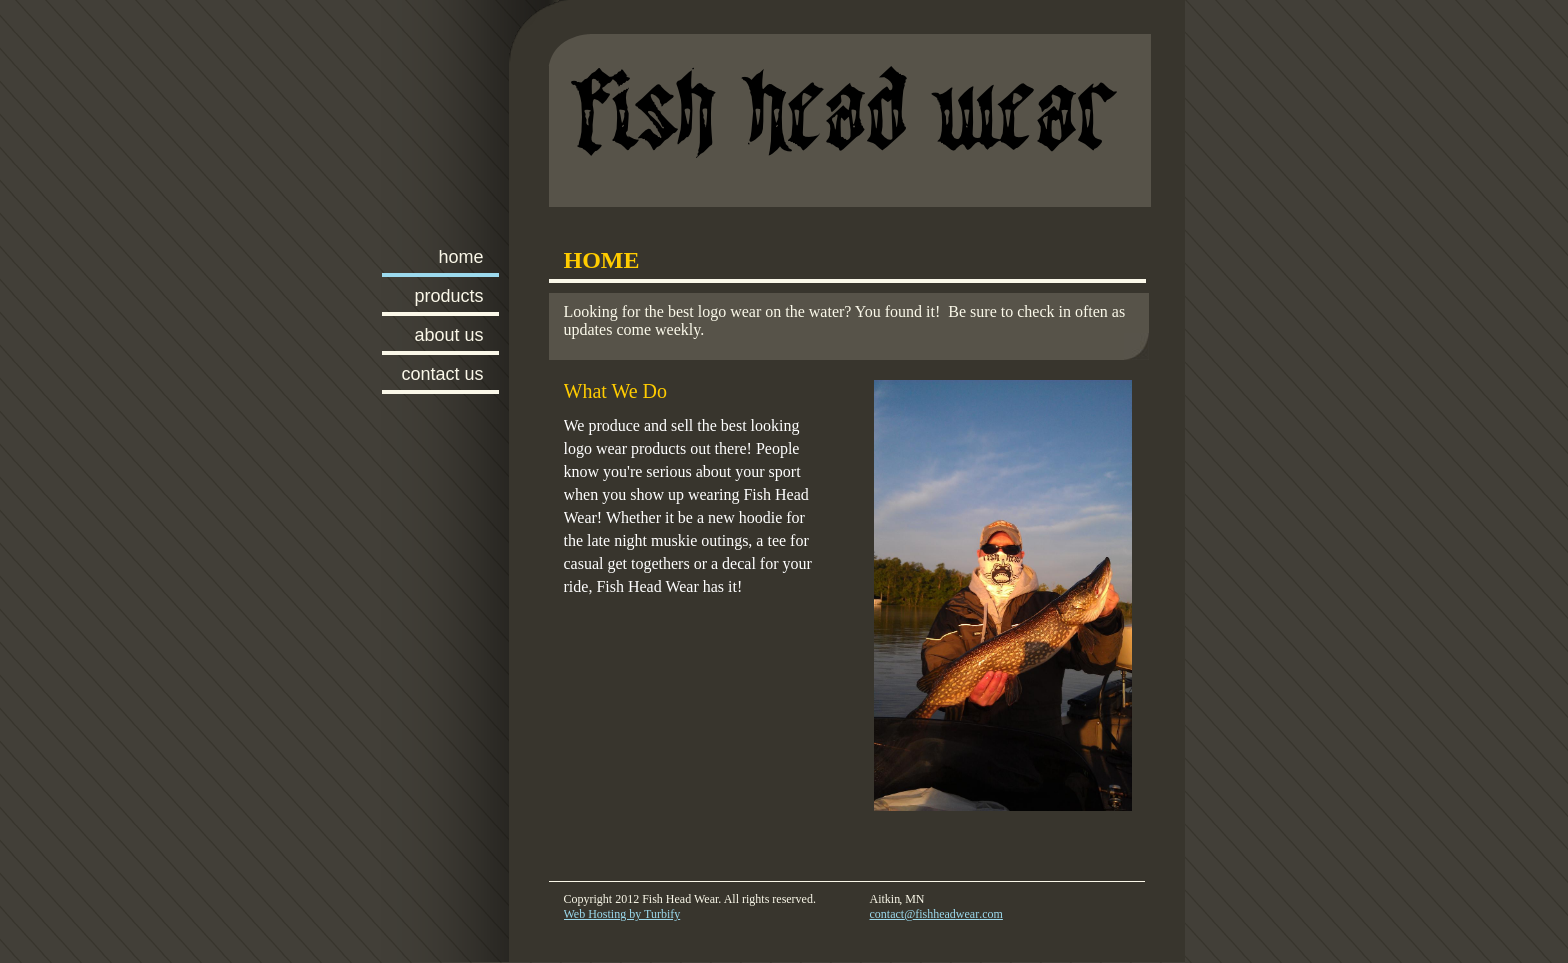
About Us (448, 335)
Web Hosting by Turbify (622, 914)
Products (448, 296)
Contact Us (442, 374)
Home (460, 257)
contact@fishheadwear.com (936, 914)
